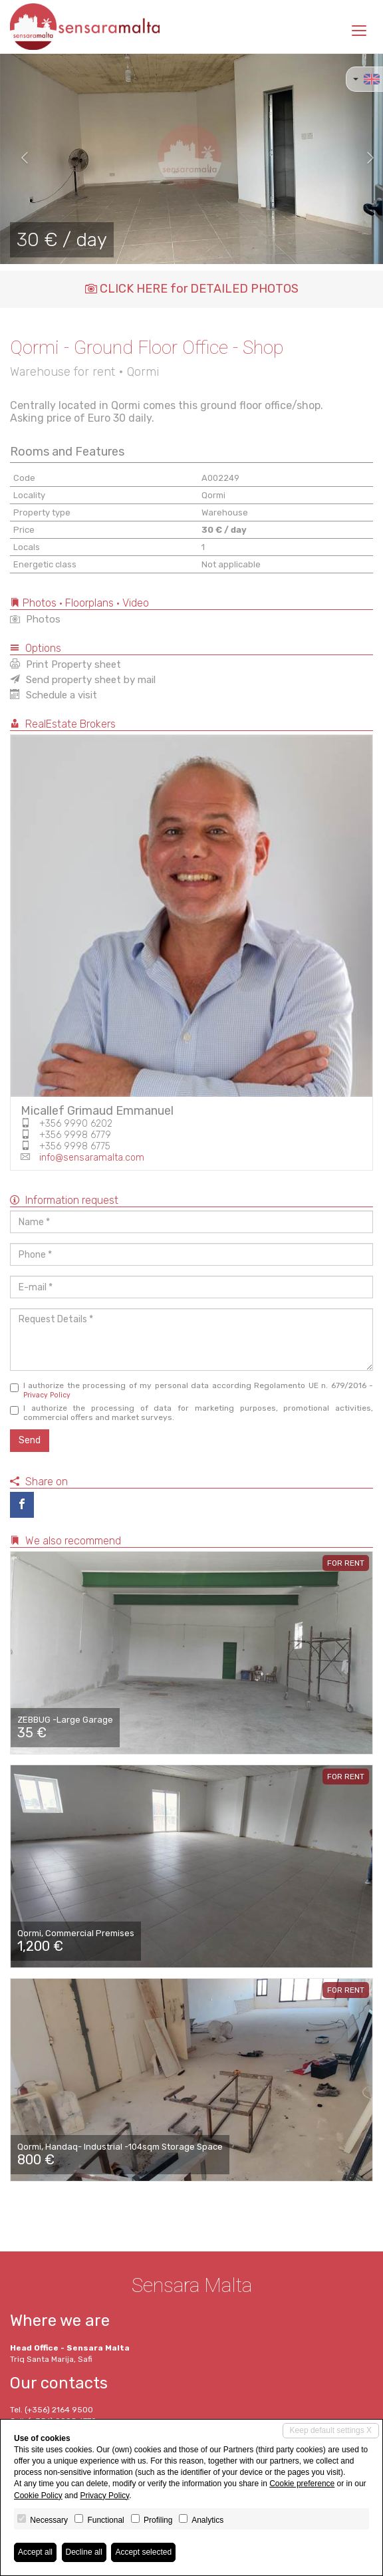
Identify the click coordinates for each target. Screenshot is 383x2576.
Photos (35, 619)
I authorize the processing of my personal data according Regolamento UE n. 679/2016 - (191, 1390)
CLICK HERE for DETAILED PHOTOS (192, 288)
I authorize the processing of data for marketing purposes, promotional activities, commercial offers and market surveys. (191, 1412)
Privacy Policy (46, 1395)
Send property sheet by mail (83, 680)
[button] (19, 158)
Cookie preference (301, 2483)
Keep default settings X (331, 2430)
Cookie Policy (38, 2495)
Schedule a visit (53, 695)
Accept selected (143, 2552)
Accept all (35, 2552)
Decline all (84, 2552)
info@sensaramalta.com (91, 1157)
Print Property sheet (65, 664)
